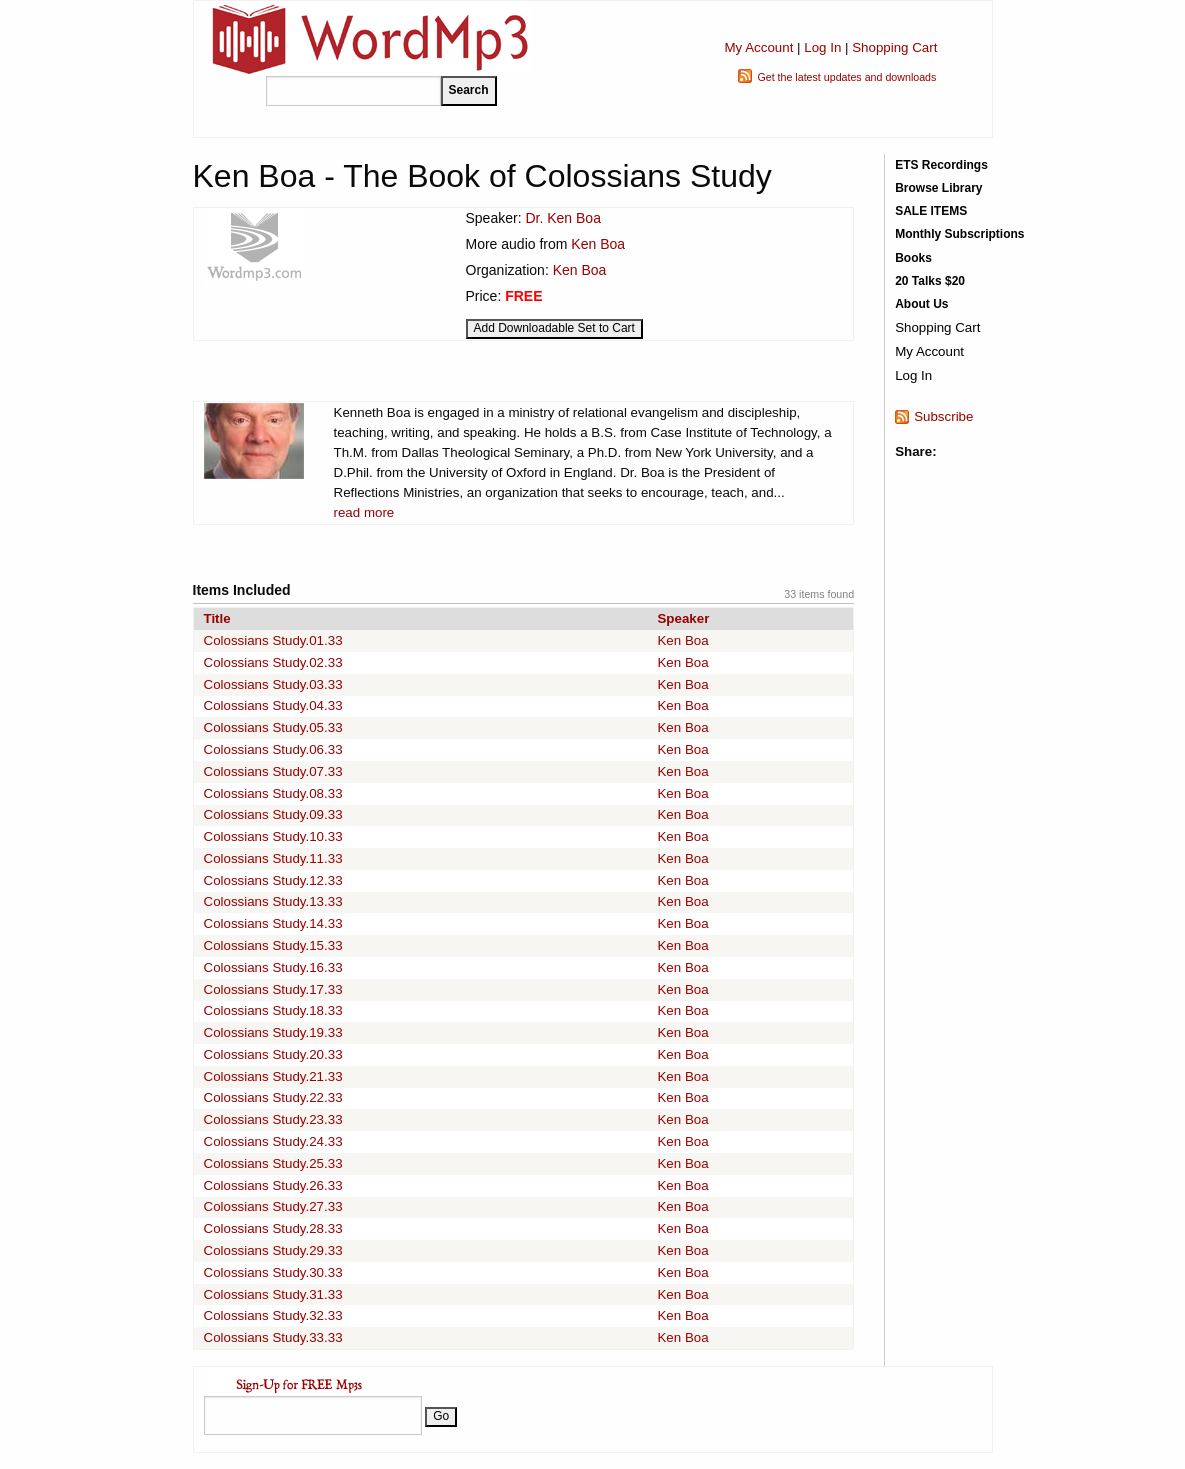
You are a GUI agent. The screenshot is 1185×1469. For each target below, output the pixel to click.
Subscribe (943, 416)
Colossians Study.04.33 (273, 705)
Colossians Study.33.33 (273, 1337)
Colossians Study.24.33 (273, 1141)
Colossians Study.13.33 (273, 901)
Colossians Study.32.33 (273, 1315)
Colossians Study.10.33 (273, 836)
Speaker (683, 618)
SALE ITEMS (931, 211)
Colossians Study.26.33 (273, 1185)
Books (913, 258)
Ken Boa (598, 244)
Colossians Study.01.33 (273, 640)
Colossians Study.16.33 (273, 967)
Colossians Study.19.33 (273, 1032)
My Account (758, 47)
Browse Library (938, 188)
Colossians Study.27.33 (273, 1206)
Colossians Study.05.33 (273, 727)
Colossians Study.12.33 (273, 880)
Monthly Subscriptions (959, 234)
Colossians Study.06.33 (273, 749)
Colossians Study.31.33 (273, 1294)
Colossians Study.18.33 (273, 1010)
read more (364, 512)
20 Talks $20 (930, 281)
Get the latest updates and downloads (846, 77)
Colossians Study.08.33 (273, 793)
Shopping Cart (894, 47)
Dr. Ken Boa (563, 218)
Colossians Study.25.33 (273, 1163)
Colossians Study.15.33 (273, 945)
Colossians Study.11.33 (273, 858)
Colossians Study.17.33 (273, 989)
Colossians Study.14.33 (273, 923)
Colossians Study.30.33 (273, 1272)
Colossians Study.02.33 (273, 662)
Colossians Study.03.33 (273, 684)
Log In (822, 47)
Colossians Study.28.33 (273, 1228)
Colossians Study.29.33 (273, 1250)
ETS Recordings (941, 165)
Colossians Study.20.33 (273, 1054)
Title (217, 618)
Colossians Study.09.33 (273, 814)
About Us (921, 304)
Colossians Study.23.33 (273, 1119)
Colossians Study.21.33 (273, 1076)
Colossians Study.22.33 (273, 1097)
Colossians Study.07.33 (273, 771)
